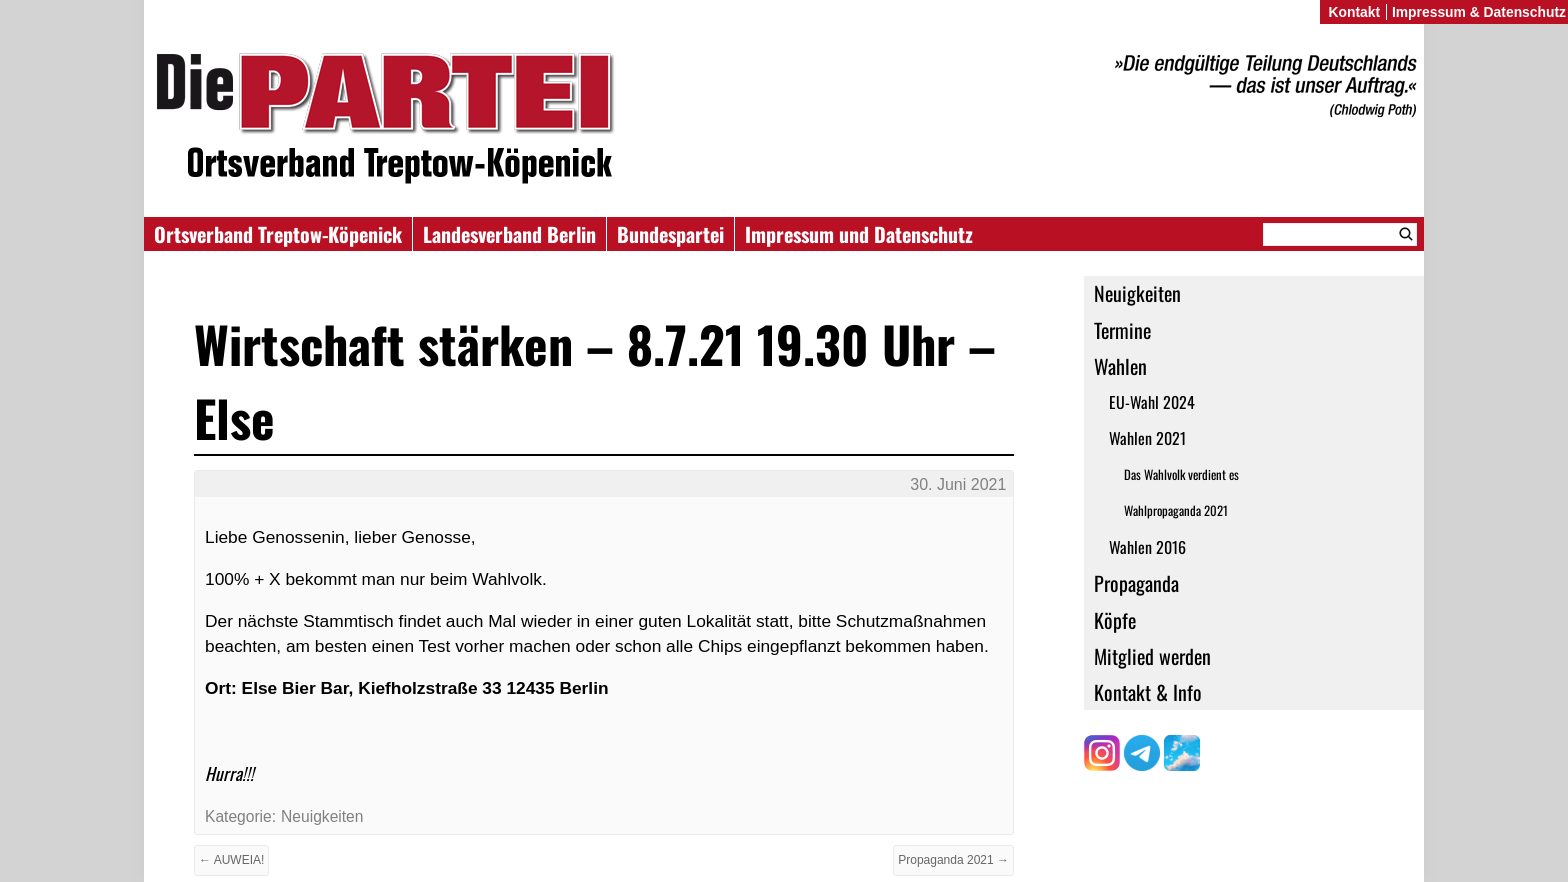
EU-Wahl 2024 (1152, 402)
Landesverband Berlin (509, 234)
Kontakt (1354, 12)
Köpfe (1115, 620)
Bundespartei (670, 234)
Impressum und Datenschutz (859, 234)
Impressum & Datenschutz (1479, 12)
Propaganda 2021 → (953, 860)
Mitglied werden (1152, 656)
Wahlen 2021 (1147, 438)
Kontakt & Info (1148, 692)
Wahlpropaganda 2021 (1176, 510)
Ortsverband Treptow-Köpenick (278, 234)
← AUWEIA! (231, 860)
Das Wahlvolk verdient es (1181, 474)
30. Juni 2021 (958, 484)
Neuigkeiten (1137, 293)
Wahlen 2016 (1147, 547)
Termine (1122, 330)
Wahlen (1120, 366)
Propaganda (1136, 583)
